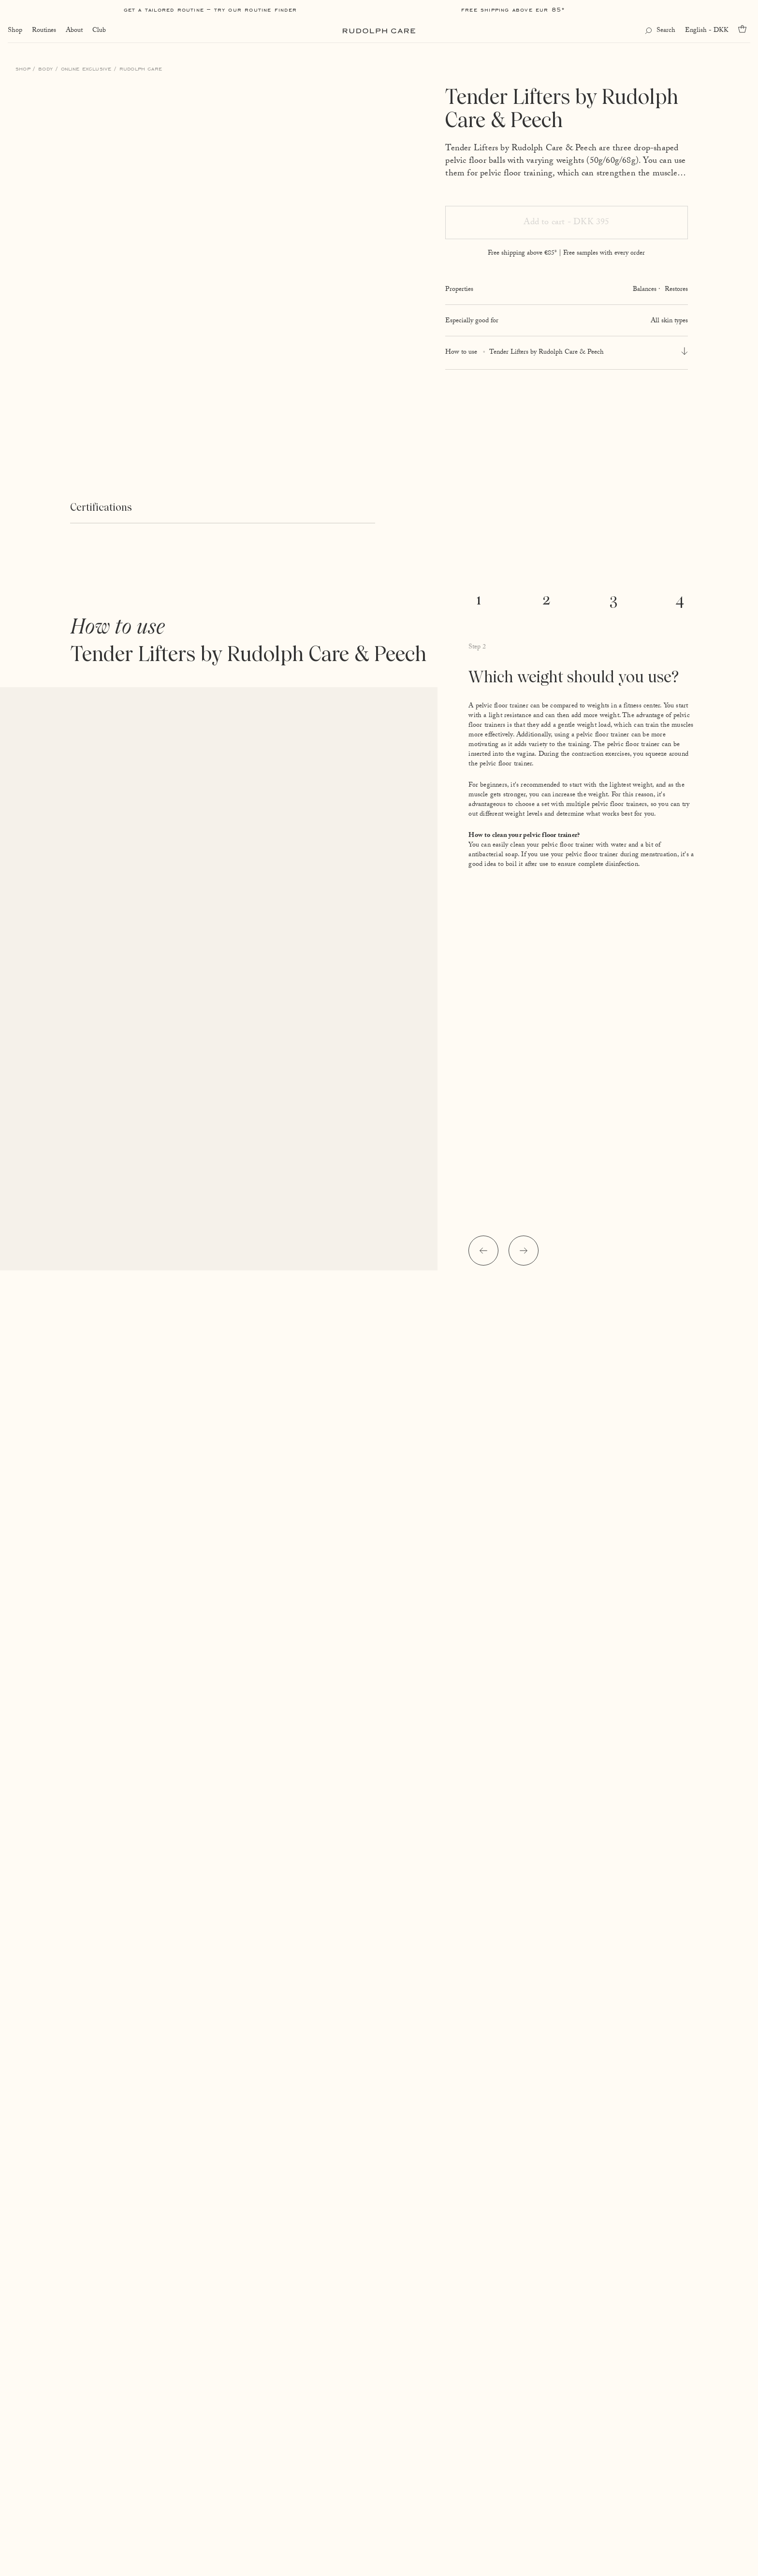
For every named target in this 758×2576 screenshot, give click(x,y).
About (74, 31)
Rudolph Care (140, 68)
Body (45, 68)
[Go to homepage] (379, 31)
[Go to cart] (744, 29)
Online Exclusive (86, 68)
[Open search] (660, 31)
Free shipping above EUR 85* (513, 9)
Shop (15, 31)
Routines (44, 31)
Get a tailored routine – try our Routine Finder (210, 9)
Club (99, 31)
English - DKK (707, 31)
